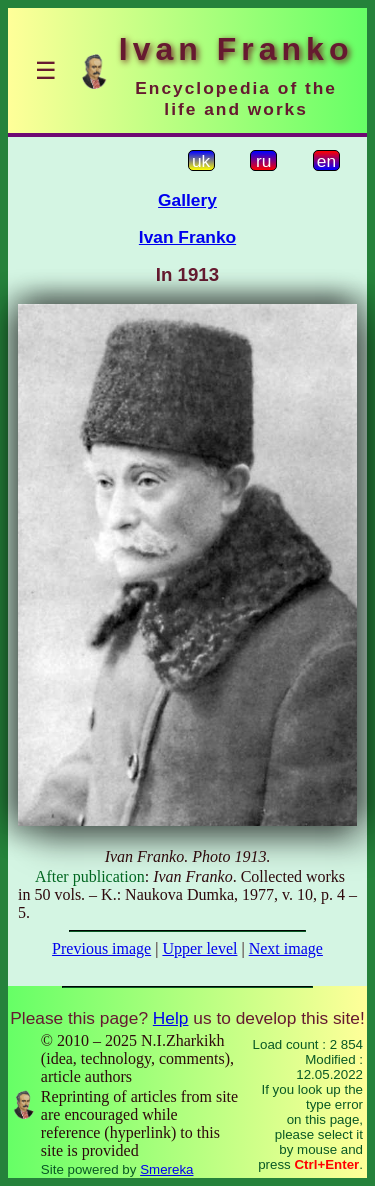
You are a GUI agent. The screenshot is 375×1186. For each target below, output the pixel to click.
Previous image (101, 948)
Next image (286, 948)
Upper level (199, 948)
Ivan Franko (187, 237)
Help (171, 1018)
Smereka (166, 1169)
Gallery (187, 200)
